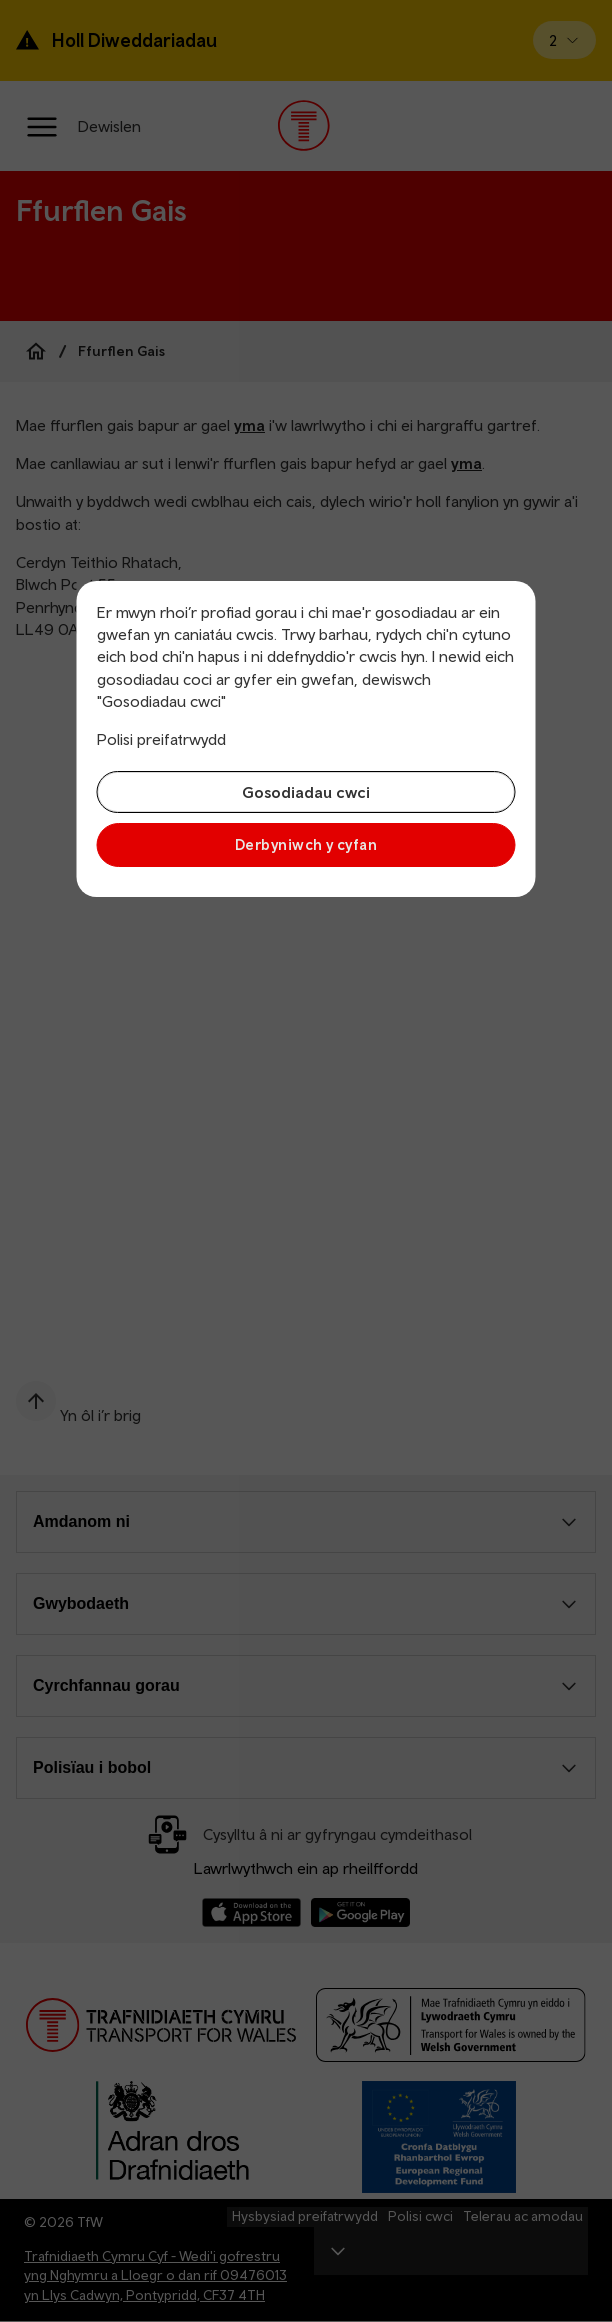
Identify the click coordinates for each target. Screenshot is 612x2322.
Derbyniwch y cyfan (306, 844)
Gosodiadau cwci (306, 792)
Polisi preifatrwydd (161, 739)
